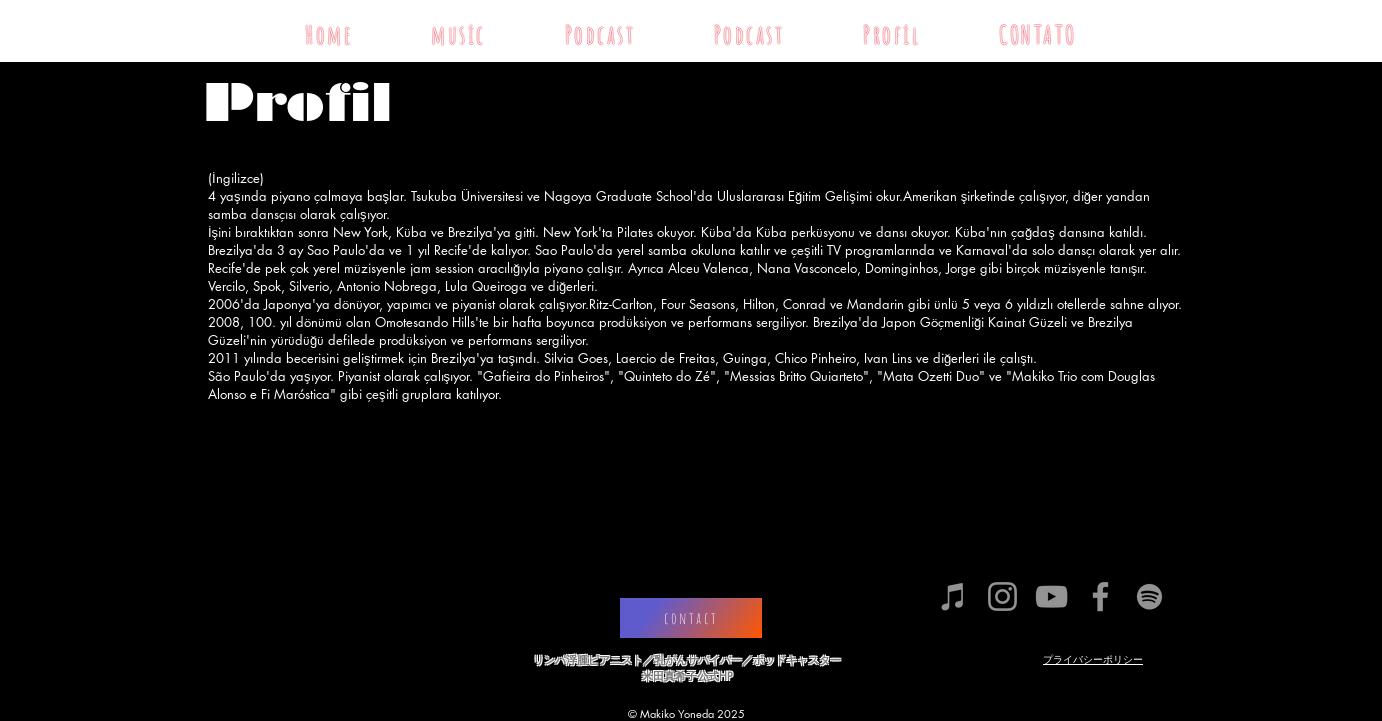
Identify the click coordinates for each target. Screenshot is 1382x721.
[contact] (691, 618)
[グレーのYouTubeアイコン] (1051, 596)
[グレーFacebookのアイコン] (1100, 596)
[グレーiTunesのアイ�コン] (953, 596)
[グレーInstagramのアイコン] (1002, 596)
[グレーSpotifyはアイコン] (1149, 596)
